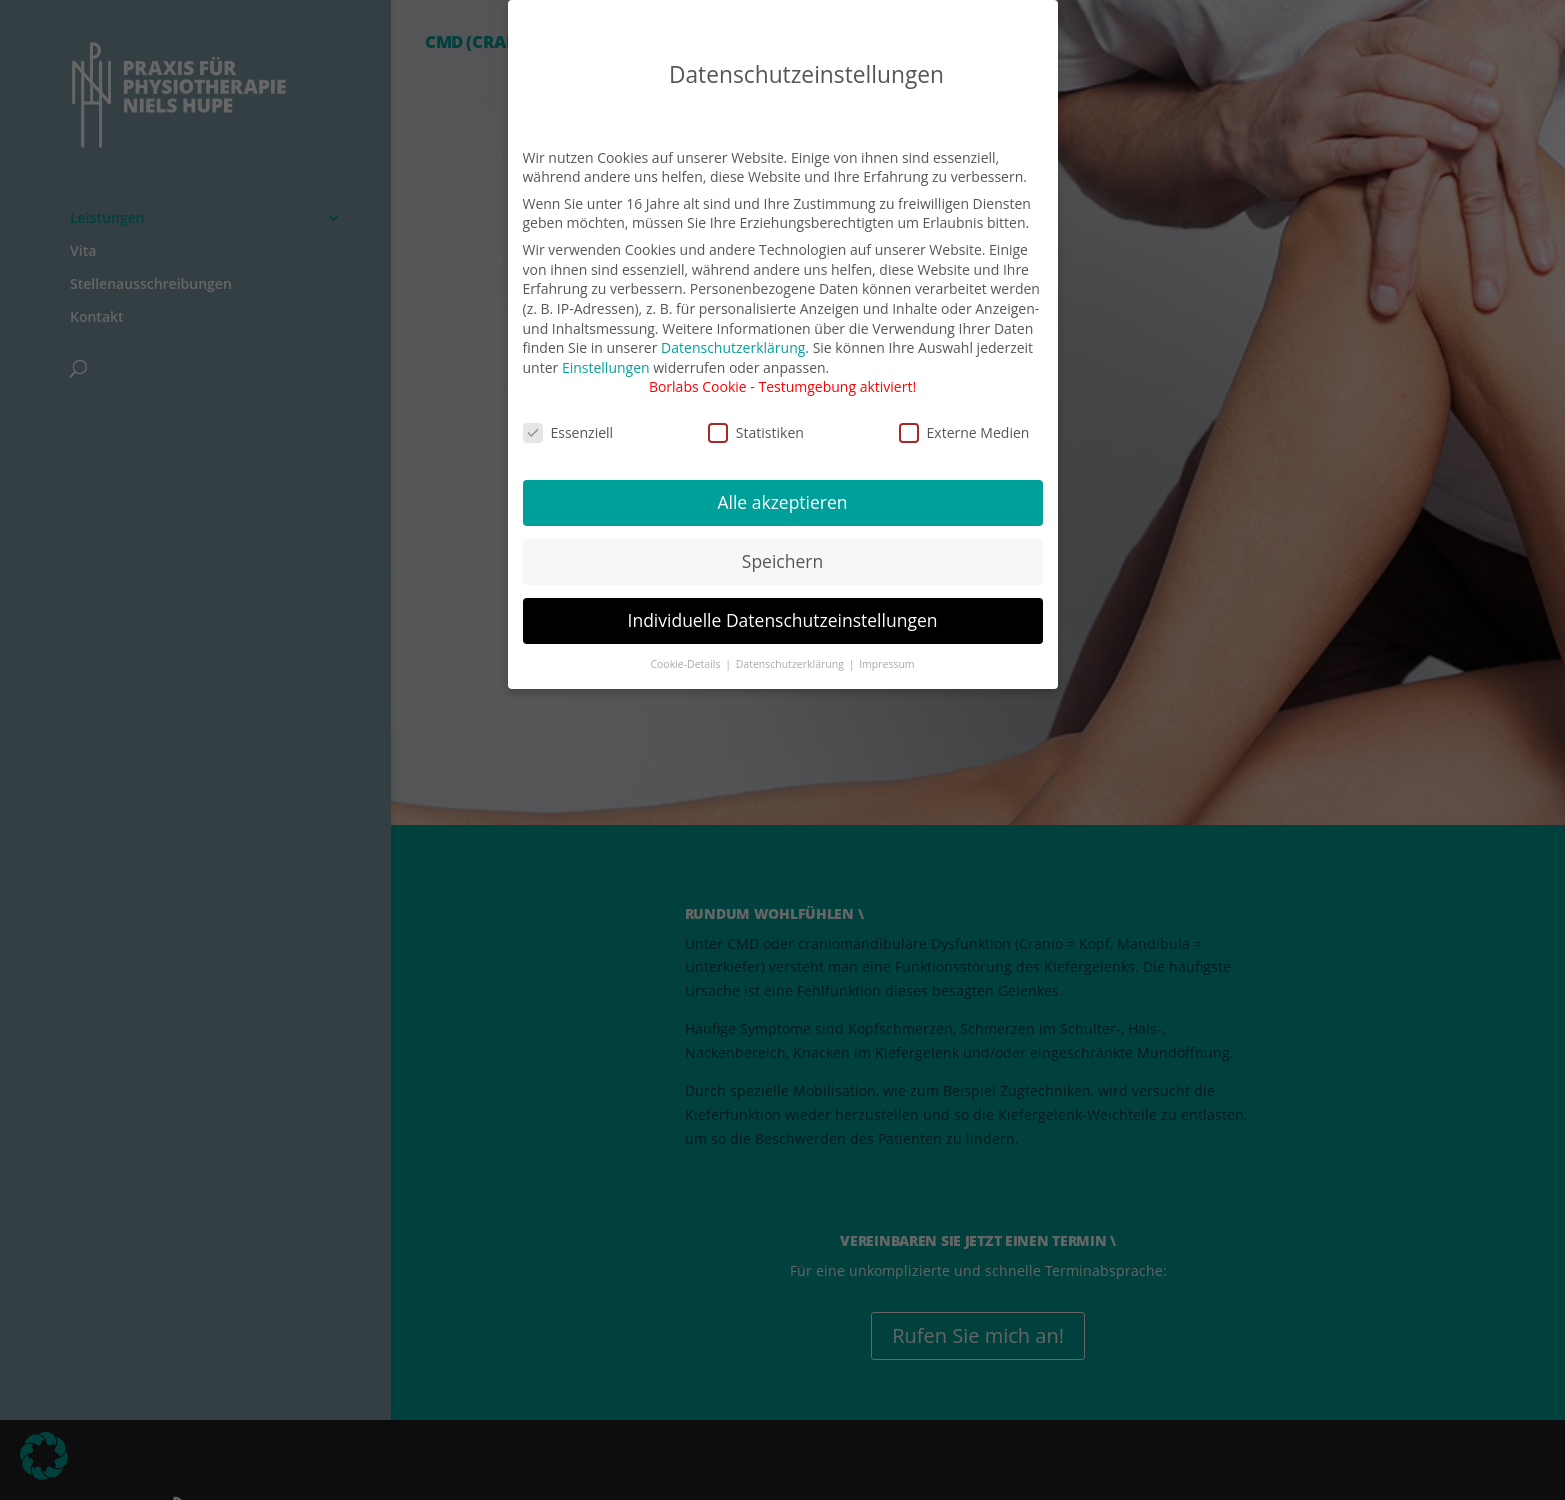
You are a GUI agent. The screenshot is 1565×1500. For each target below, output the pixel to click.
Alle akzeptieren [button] (782, 488)
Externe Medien (964, 418)
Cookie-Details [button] (686, 650)
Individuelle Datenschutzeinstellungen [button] (783, 606)
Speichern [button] (782, 547)
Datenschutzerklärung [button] (791, 650)
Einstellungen (606, 353)
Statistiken (756, 418)
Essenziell (568, 418)
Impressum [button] (886, 650)
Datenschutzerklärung (733, 333)
